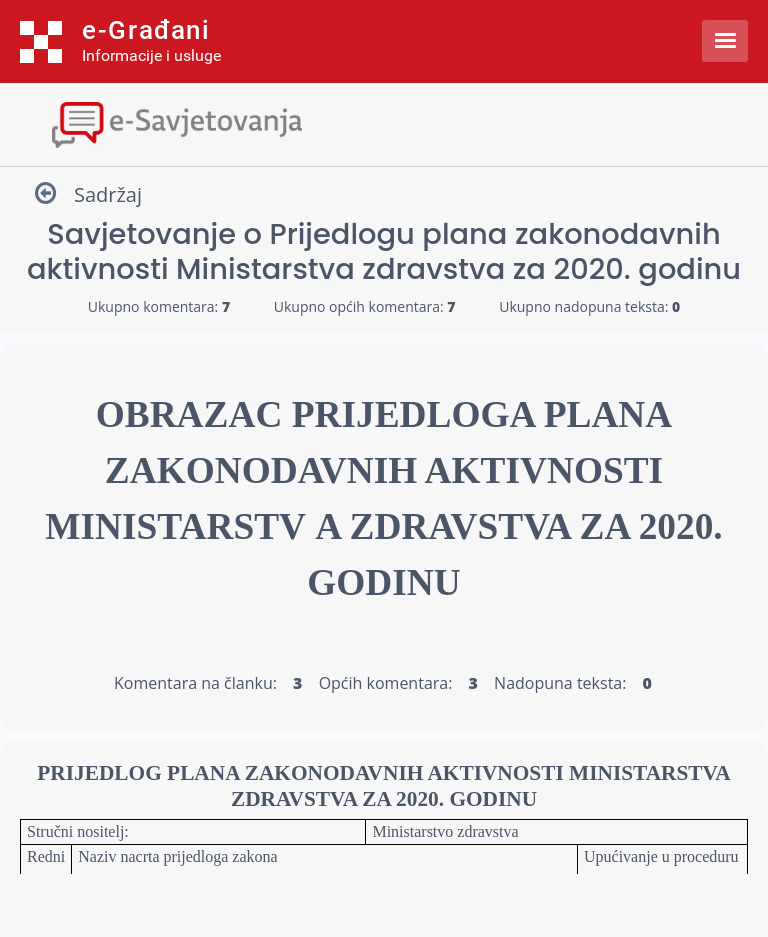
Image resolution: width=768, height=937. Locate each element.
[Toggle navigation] (384, 122)
